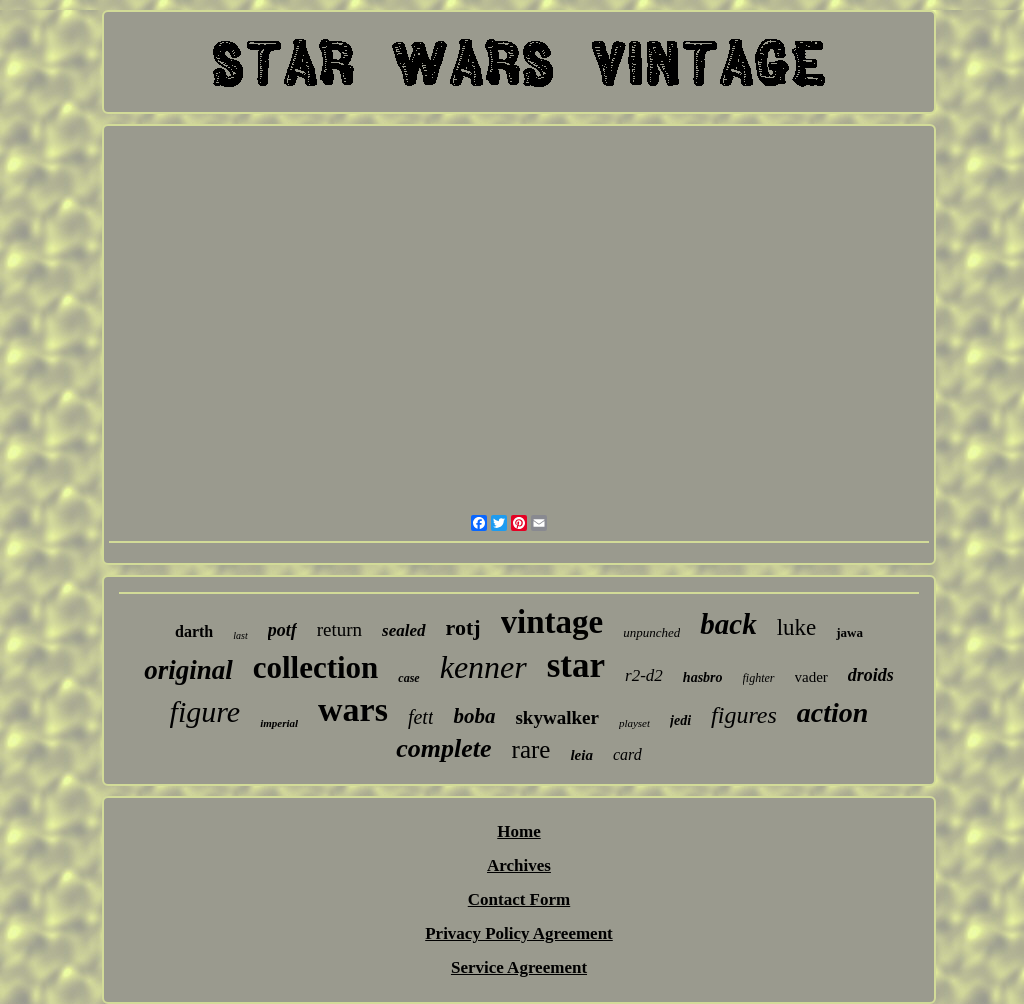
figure (205, 711)
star (576, 665)
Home (518, 831)
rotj (463, 627)
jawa (849, 632)
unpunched (651, 632)
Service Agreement (519, 967)
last (240, 635)
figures (744, 715)
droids (871, 675)
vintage (552, 622)
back (728, 624)
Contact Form (519, 899)
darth (194, 631)
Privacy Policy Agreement (519, 933)
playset (634, 723)
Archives (519, 865)
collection (316, 667)
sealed (403, 630)
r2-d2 (644, 675)
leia (581, 755)
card (627, 754)
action (833, 712)
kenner (483, 667)
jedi (680, 720)
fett (421, 717)
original (188, 670)
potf (282, 630)
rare (531, 749)
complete (443, 748)
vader (811, 677)
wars (353, 709)
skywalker (556, 717)
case (408, 678)
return (339, 629)
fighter (759, 678)
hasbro (703, 677)
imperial (279, 723)
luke (797, 627)
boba (474, 716)
